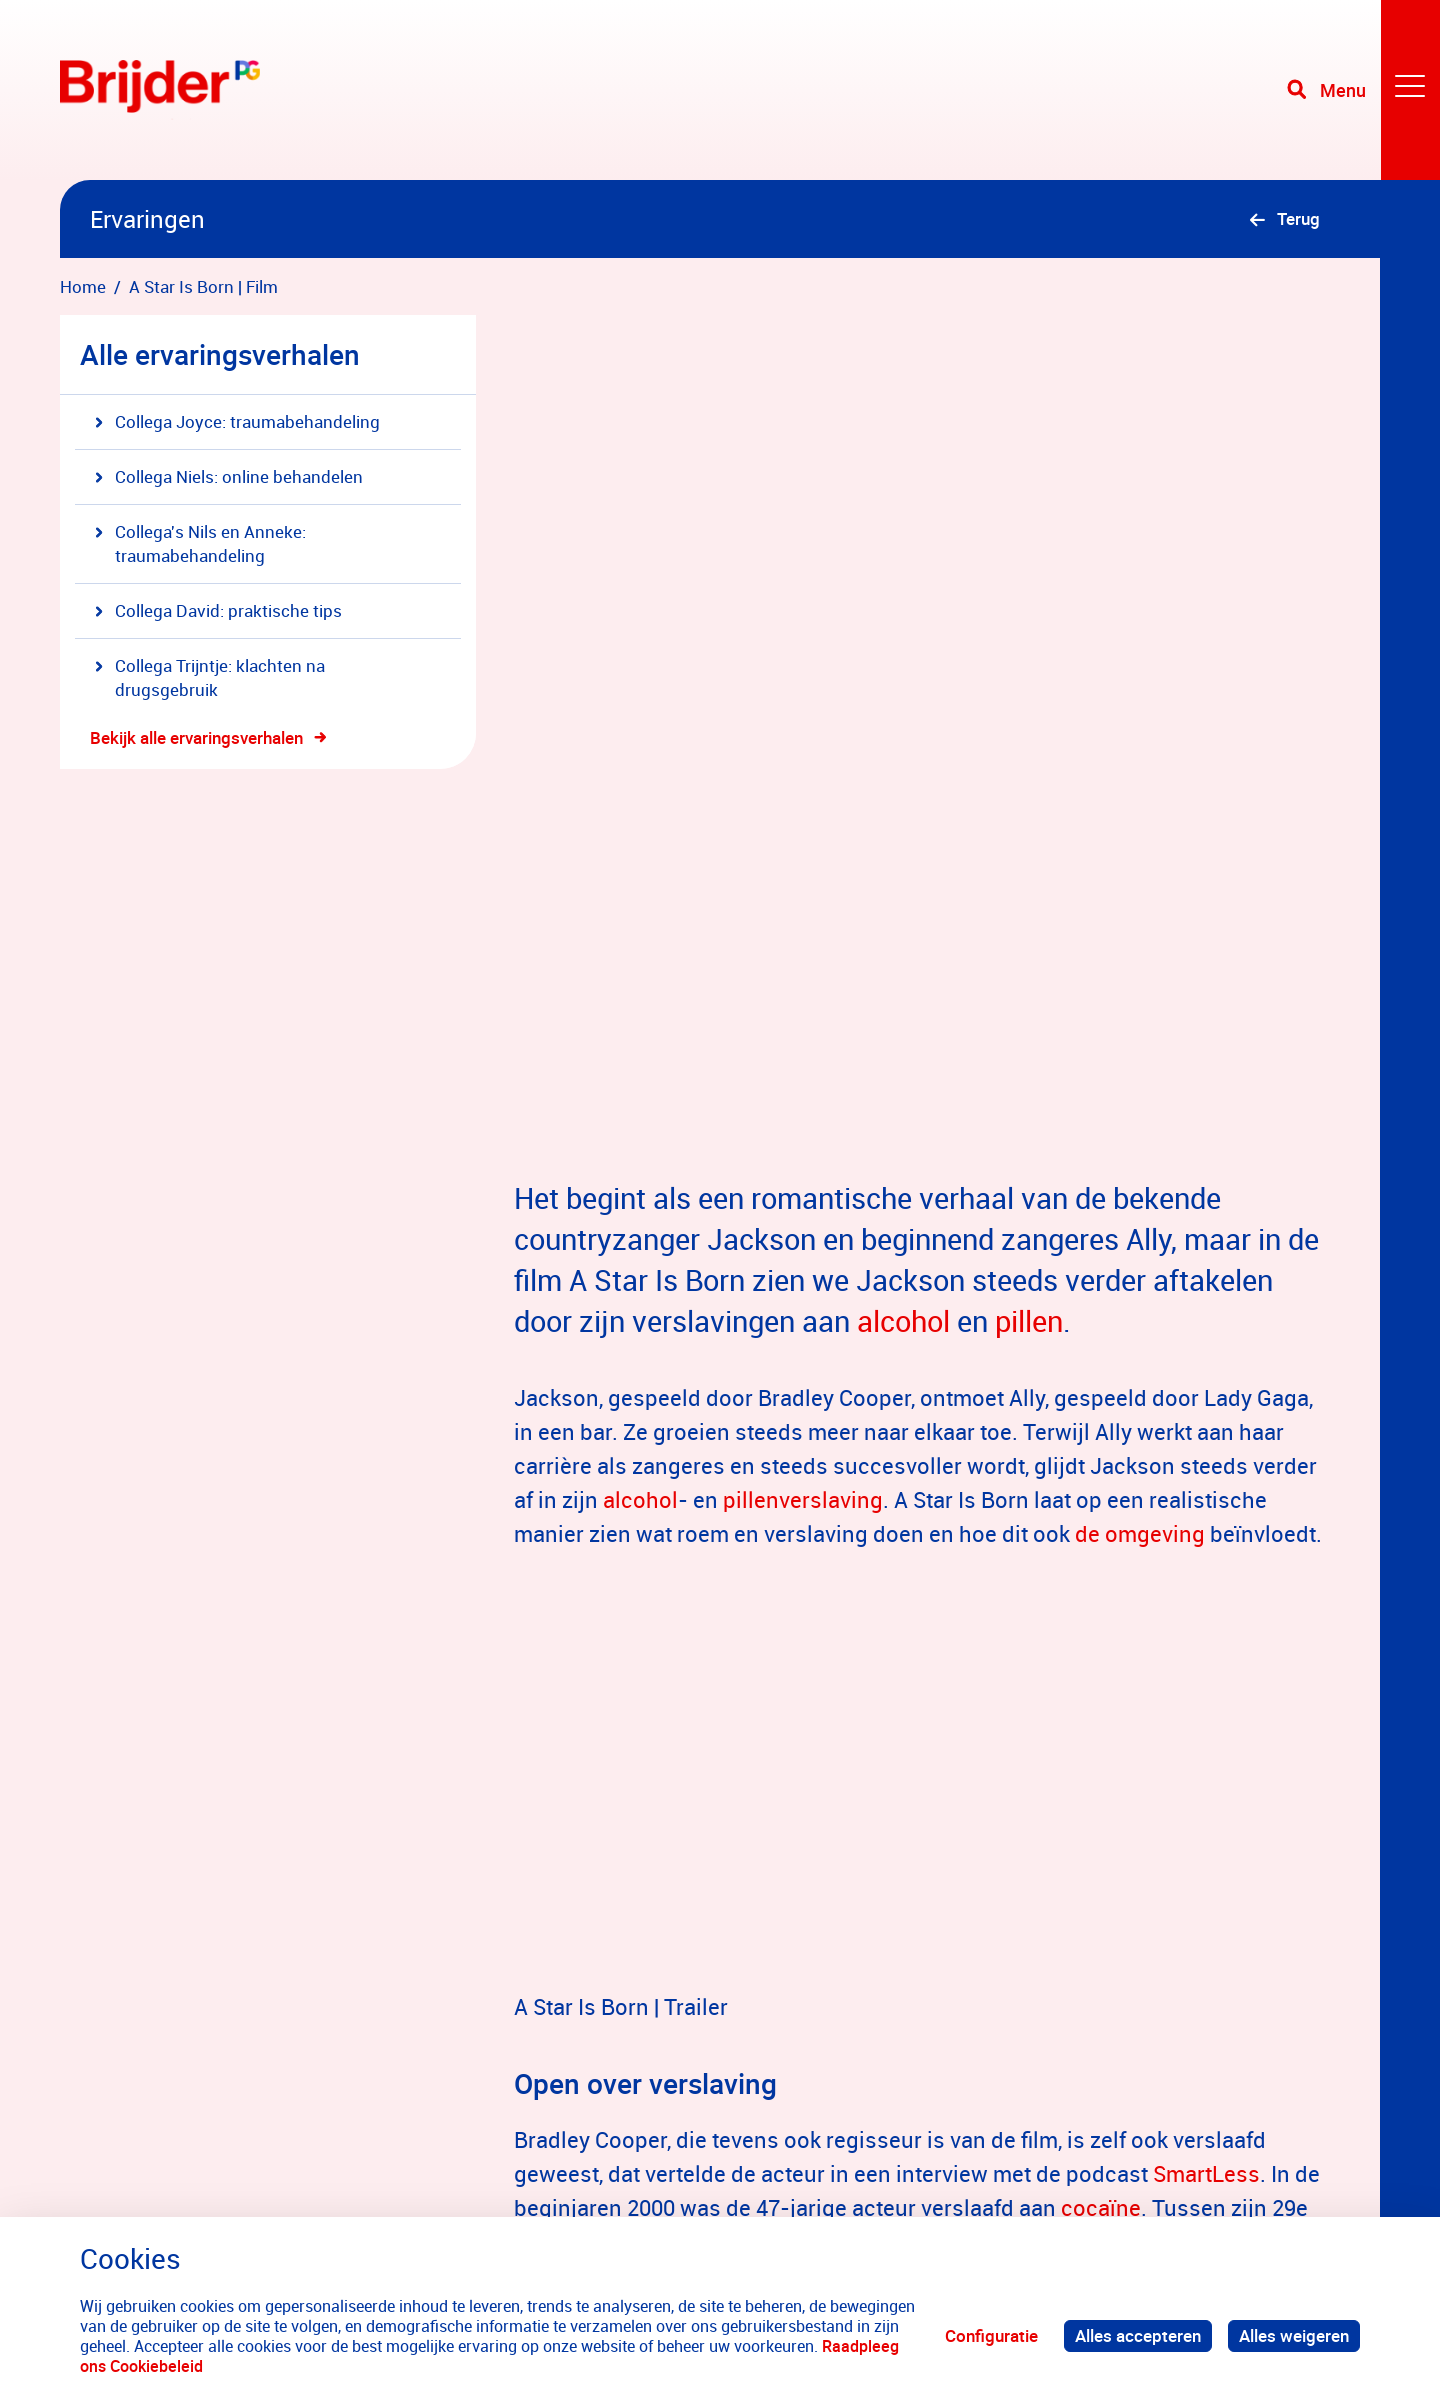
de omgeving (1140, 1128)
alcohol (903, 915)
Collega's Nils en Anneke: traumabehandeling (200, 543)
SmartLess (1206, 1768)
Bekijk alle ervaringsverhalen (196, 737)
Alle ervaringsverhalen (220, 354)
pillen (1029, 915)
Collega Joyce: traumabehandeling (237, 421)
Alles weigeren (1294, 2335)
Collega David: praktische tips (218, 610)
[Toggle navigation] (1363, 90)
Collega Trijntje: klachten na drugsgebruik (210, 677)
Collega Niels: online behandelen (229, 476)
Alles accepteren (1138, 2335)
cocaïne (1101, 1802)
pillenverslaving (803, 1094)
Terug (1298, 218)
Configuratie (991, 2335)
